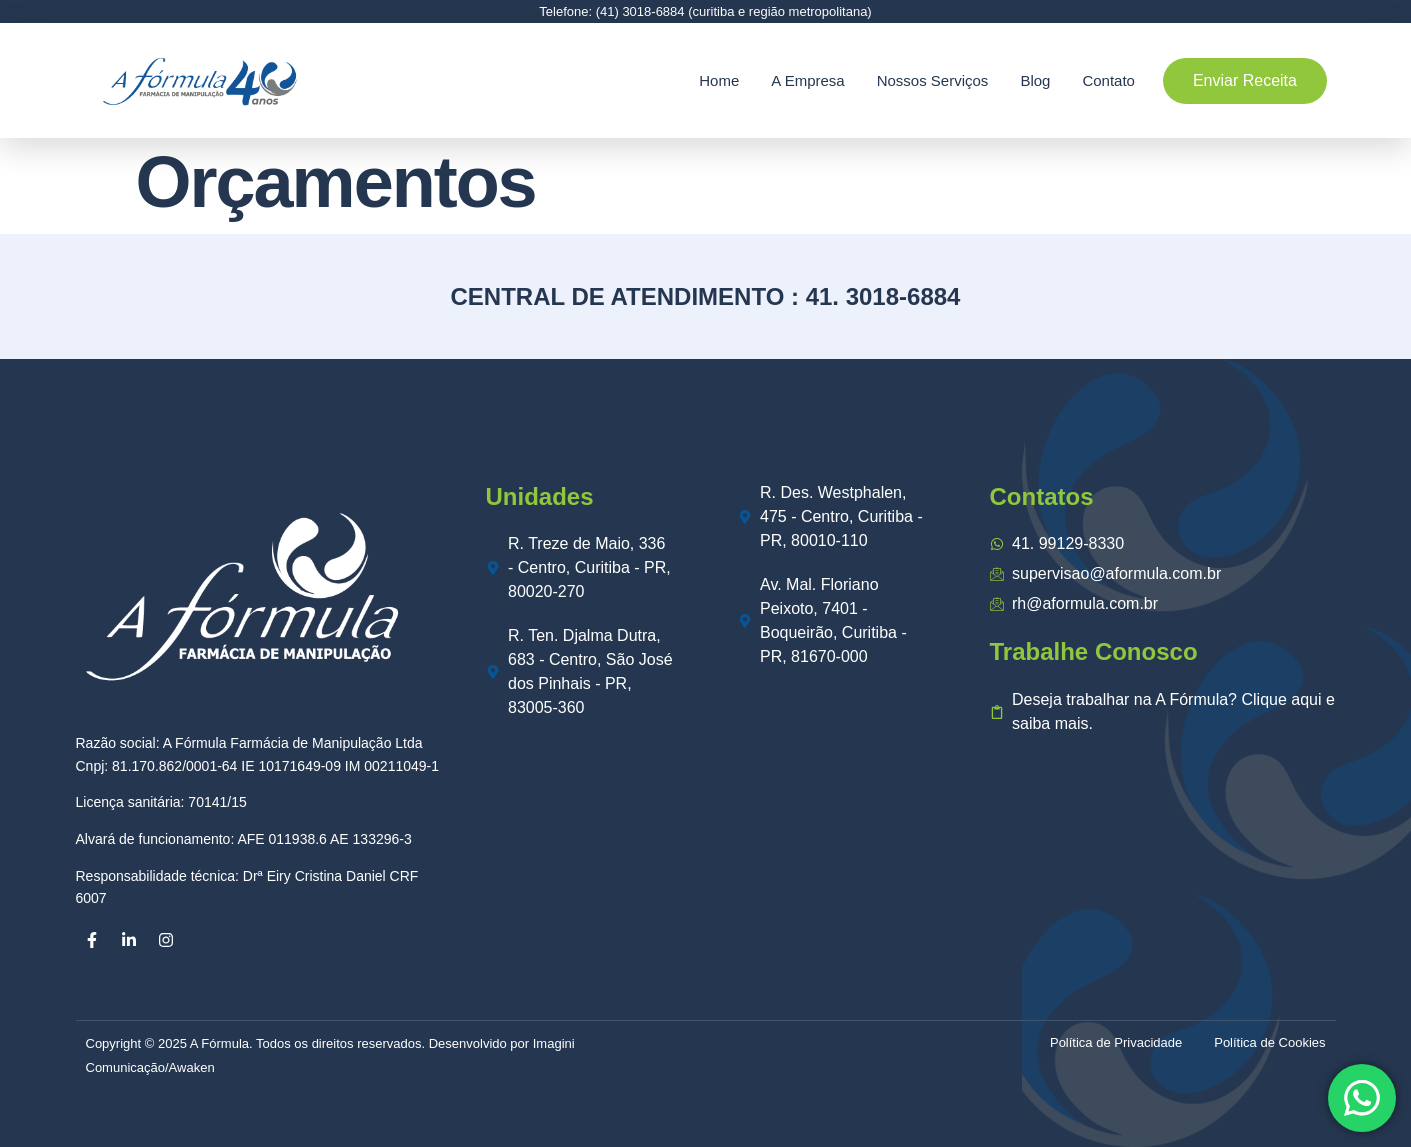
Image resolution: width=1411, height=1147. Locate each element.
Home (719, 80)
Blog (1035, 80)
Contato (1108, 80)
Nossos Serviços (933, 80)
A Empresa (807, 80)
